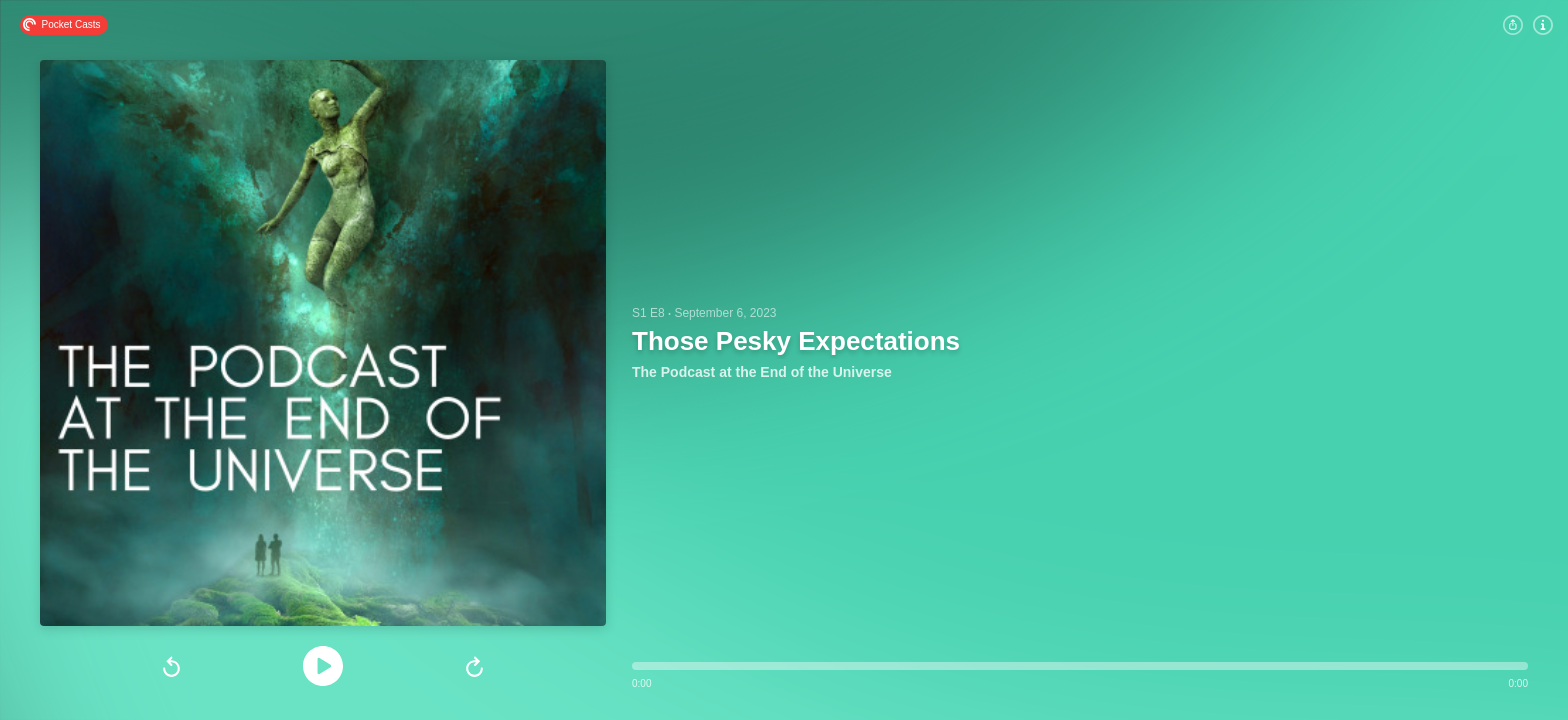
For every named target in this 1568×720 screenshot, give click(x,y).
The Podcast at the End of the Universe (762, 372)
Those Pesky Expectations (796, 341)
